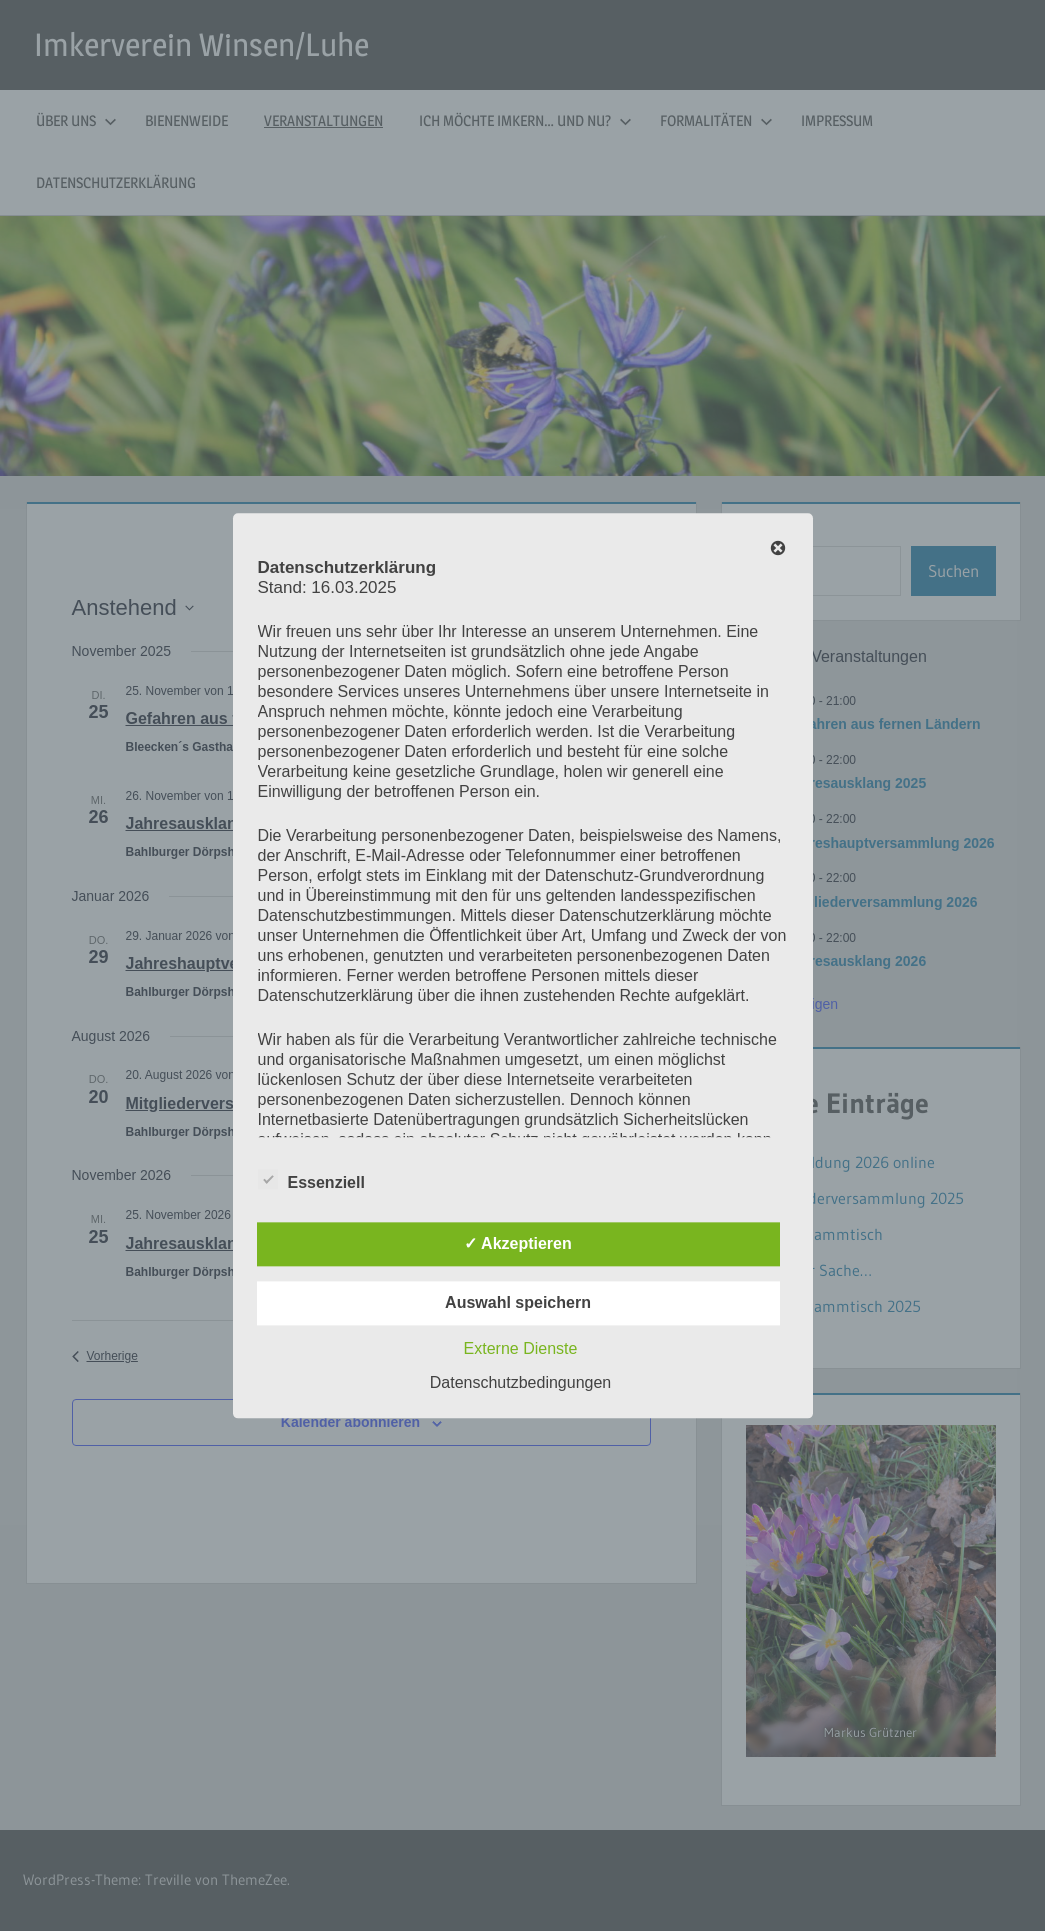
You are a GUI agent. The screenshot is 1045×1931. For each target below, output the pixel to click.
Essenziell (311, 1179)
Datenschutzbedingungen (520, 1382)
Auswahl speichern (518, 1302)
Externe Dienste (521, 1348)
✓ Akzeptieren (518, 1243)
